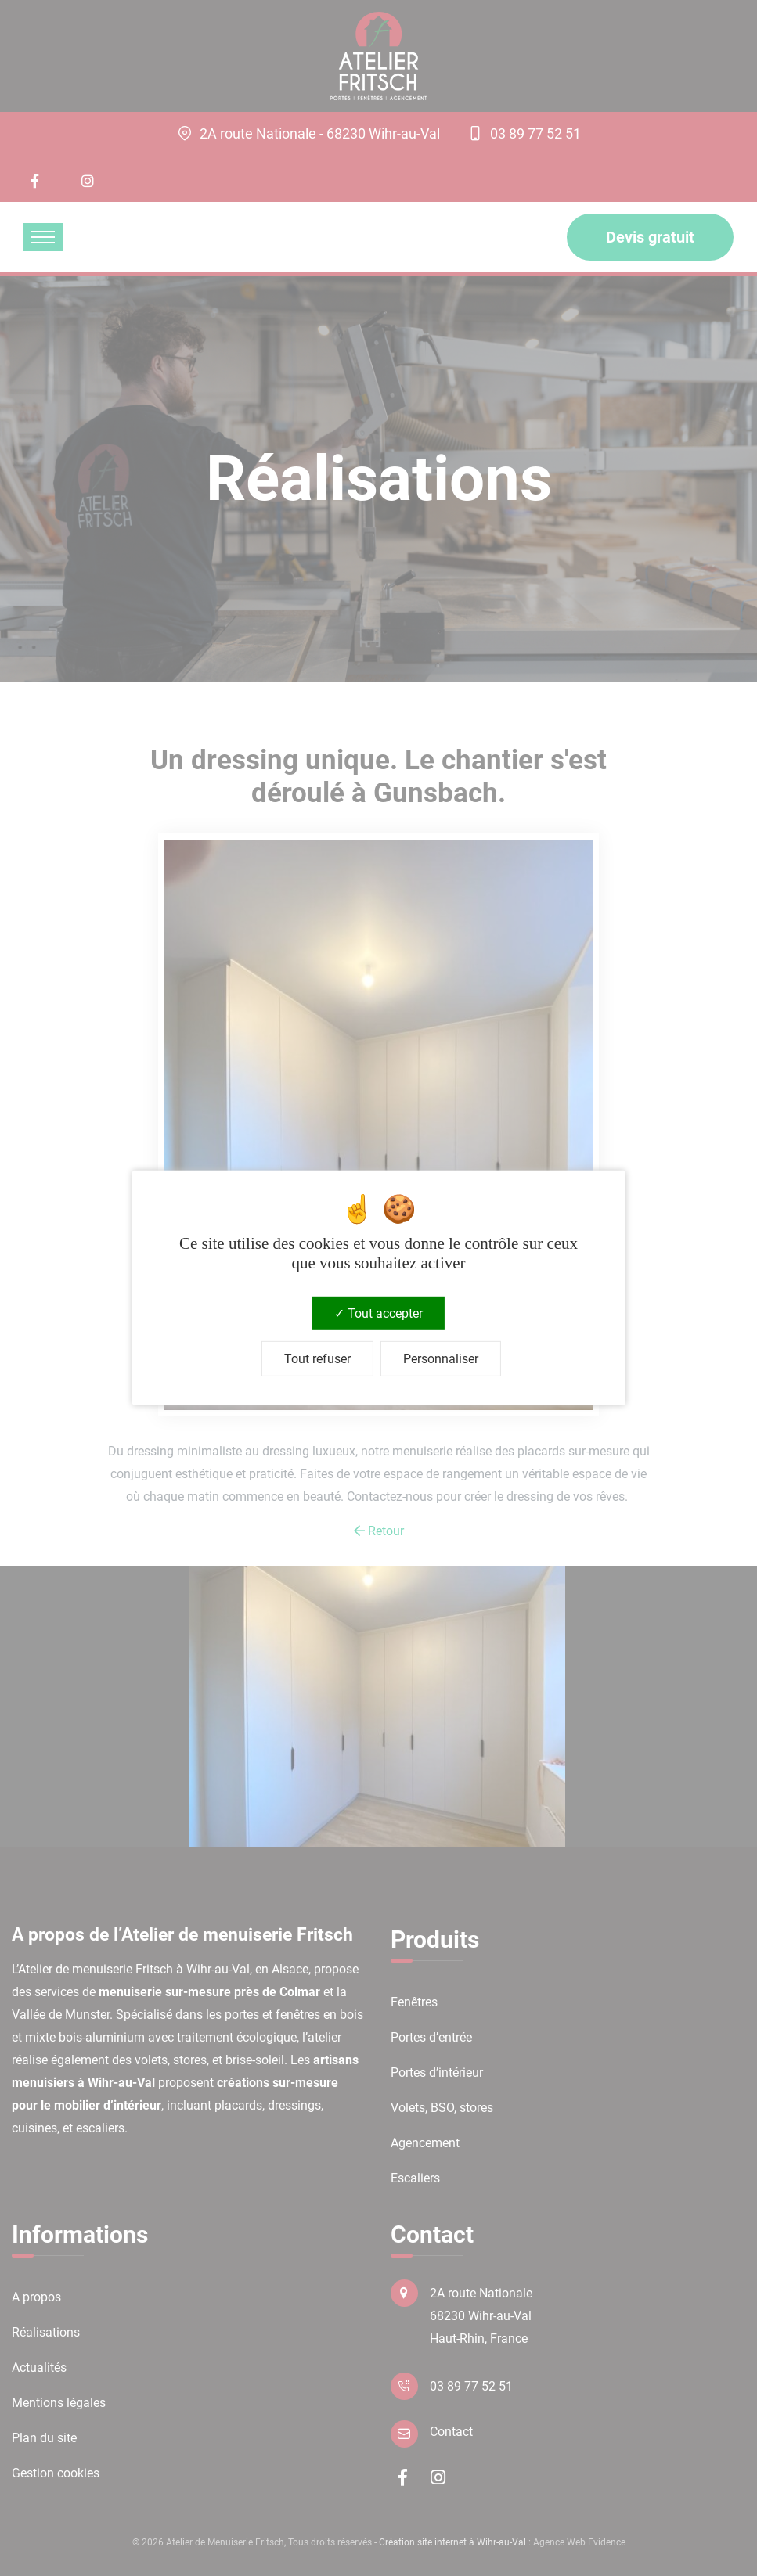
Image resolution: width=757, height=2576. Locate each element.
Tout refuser (317, 1358)
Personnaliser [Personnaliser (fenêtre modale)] (440, 1358)
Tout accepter (378, 1313)
